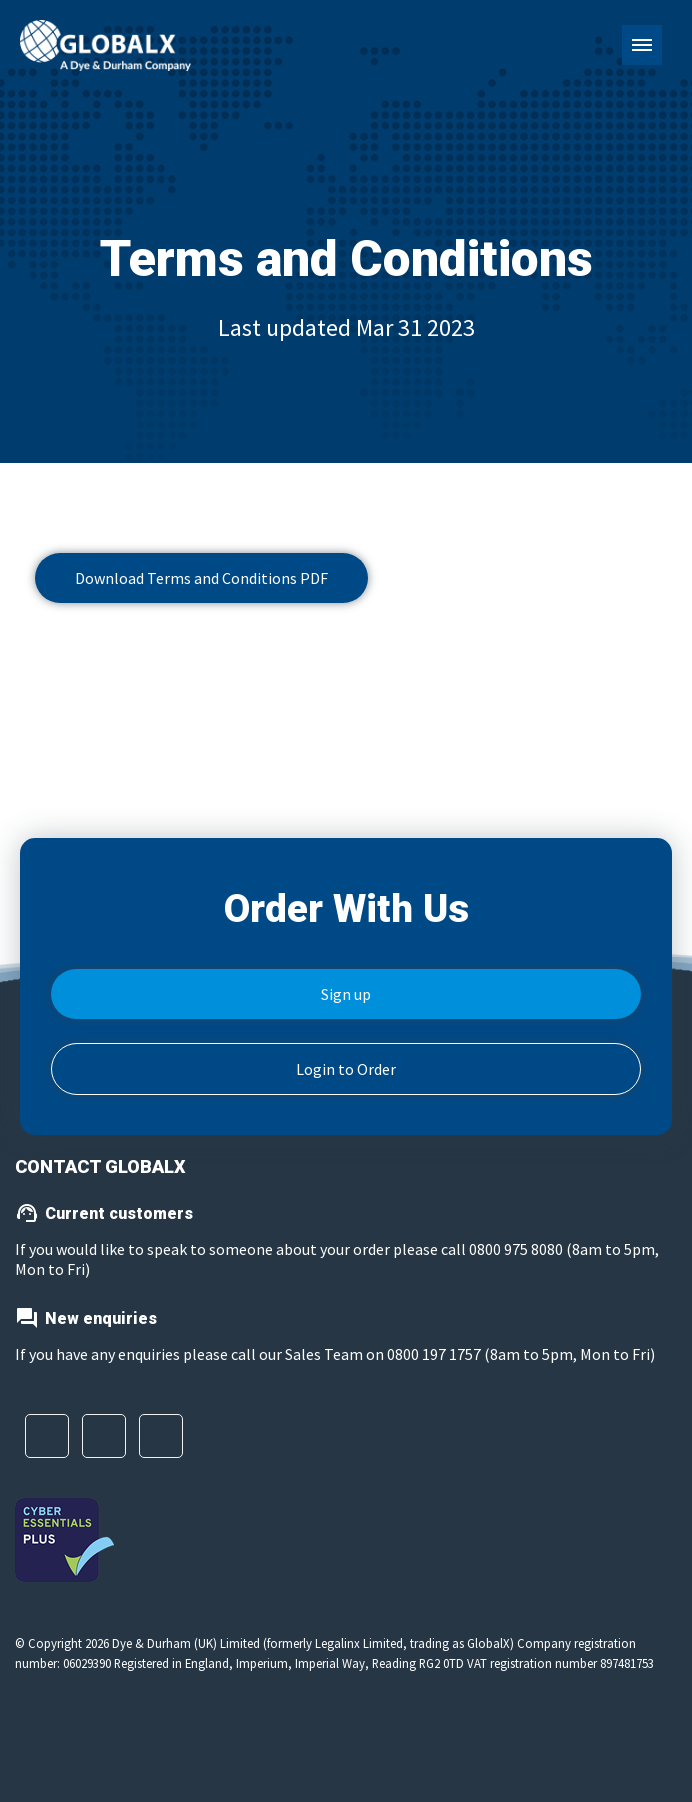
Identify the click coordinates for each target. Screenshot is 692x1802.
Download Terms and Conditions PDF (201, 578)
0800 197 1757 (434, 1354)
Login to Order (346, 1069)
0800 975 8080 (517, 1249)
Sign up (346, 994)
